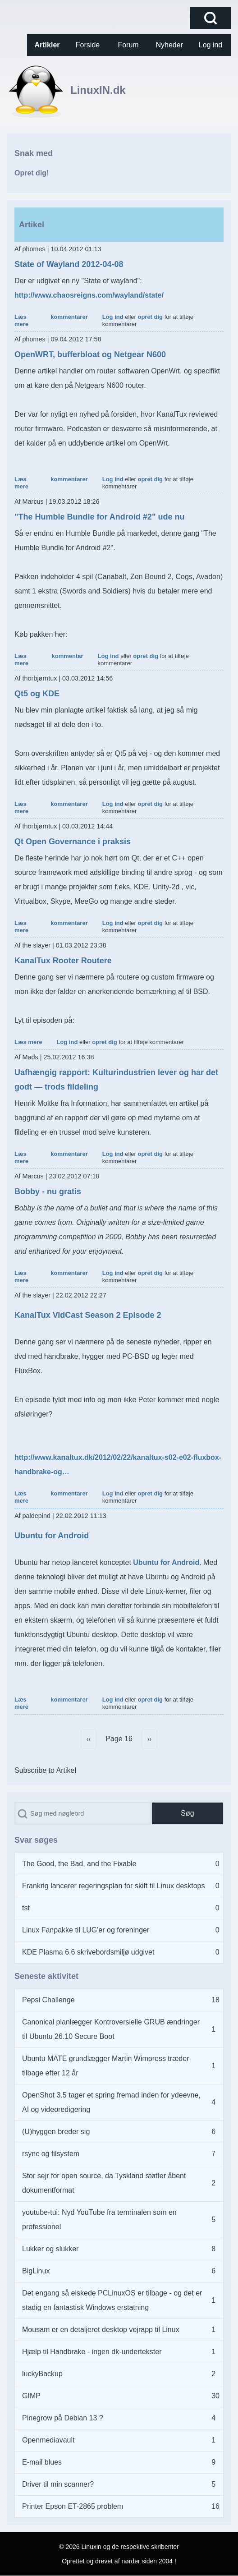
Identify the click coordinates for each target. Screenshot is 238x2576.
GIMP (31, 2396)
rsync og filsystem (50, 2153)
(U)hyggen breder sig (56, 2131)
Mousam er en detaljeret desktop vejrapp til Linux (100, 2329)
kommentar (67, 656)
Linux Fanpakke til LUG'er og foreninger (85, 1930)
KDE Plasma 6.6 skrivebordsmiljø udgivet (88, 1952)
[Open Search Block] (210, 18)
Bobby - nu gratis (47, 1191)
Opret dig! (31, 173)
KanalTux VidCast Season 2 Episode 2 (87, 1315)
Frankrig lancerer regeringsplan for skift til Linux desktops (113, 1886)
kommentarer (68, 316)
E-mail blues (42, 2462)
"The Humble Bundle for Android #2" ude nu (99, 516)
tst (26, 1908)
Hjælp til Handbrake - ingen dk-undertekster (91, 2351)
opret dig (150, 316)
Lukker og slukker (50, 2249)
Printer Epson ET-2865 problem (72, 2506)
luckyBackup (42, 2374)
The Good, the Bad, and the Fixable (79, 1864)
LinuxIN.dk (98, 90)
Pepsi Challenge (48, 2000)
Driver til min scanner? (58, 2484)
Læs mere (21, 320)
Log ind (113, 316)
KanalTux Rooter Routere (63, 960)
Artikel (31, 224)
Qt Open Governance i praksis (72, 841)
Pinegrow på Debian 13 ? (62, 2418)
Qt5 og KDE (37, 693)
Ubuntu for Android (51, 1535)
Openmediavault (48, 2440)
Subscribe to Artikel (45, 1770)
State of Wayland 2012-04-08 (68, 264)
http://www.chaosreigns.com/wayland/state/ (89, 295)
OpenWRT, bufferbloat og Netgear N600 (90, 354)
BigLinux (36, 2271)
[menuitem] (47, 45)
